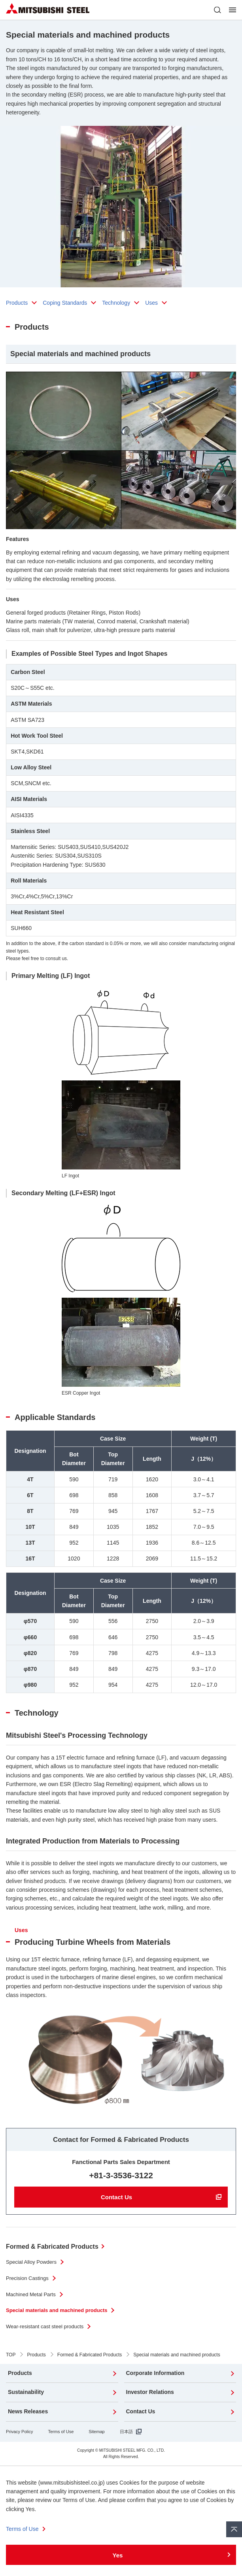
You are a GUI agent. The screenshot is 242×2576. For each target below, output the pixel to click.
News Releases (28, 2411)
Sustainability (26, 2392)
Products (20, 2373)
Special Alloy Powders (31, 2262)
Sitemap (96, 2431)
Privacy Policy (19, 2431)
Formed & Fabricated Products (52, 2246)
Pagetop (234, 2529)
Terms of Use (61, 2431)
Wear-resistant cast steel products (44, 2326)
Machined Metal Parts (31, 2294)
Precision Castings (27, 2278)
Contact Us (140, 2411)
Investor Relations (150, 2392)
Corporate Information (155, 2373)
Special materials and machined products (56, 2310)
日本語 (126, 2431)
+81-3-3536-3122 (121, 2175)
